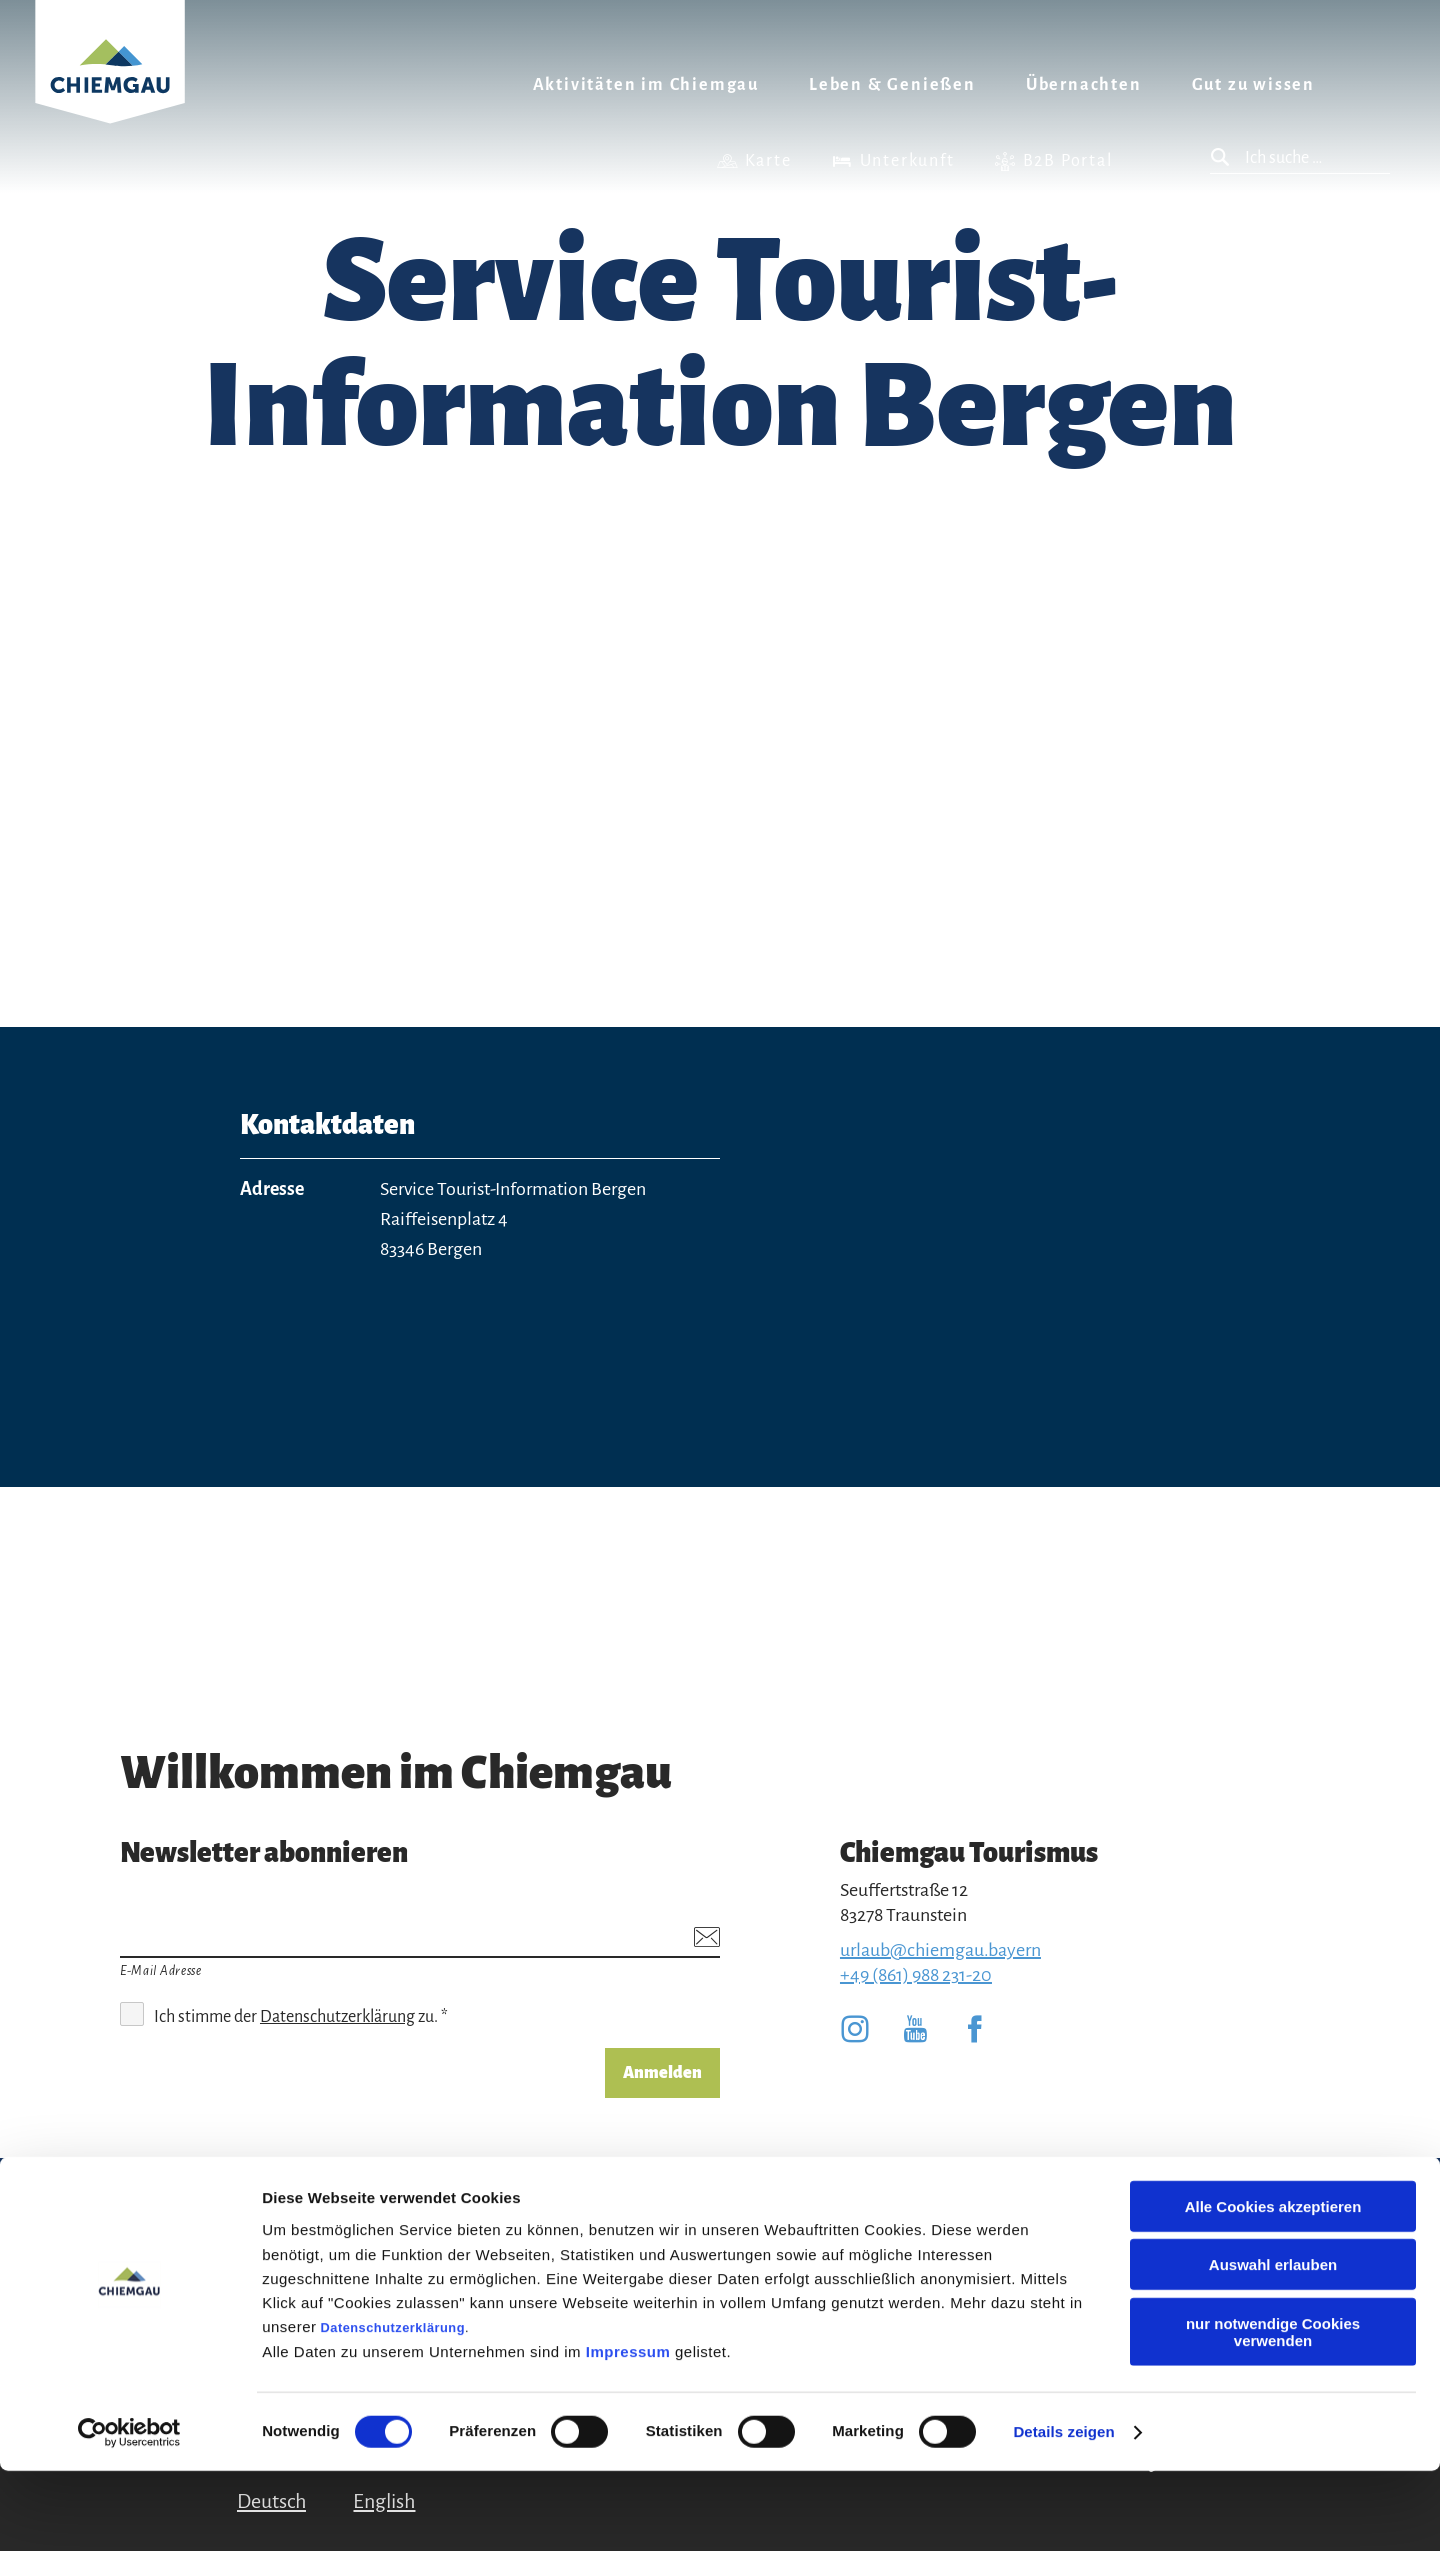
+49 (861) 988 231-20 (916, 1975)
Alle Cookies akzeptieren (1273, 2285)
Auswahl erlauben (1273, 2344)
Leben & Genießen (892, 85)
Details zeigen (1063, 2511)
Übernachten (1084, 85)
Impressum (628, 2430)
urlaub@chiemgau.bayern (940, 1950)
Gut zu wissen (1253, 85)
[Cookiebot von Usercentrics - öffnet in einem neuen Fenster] (129, 2512)
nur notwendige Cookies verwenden (1273, 2411)
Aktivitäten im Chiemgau (646, 85)
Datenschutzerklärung (393, 2406)
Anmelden (662, 2073)
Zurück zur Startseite (110, 86)
